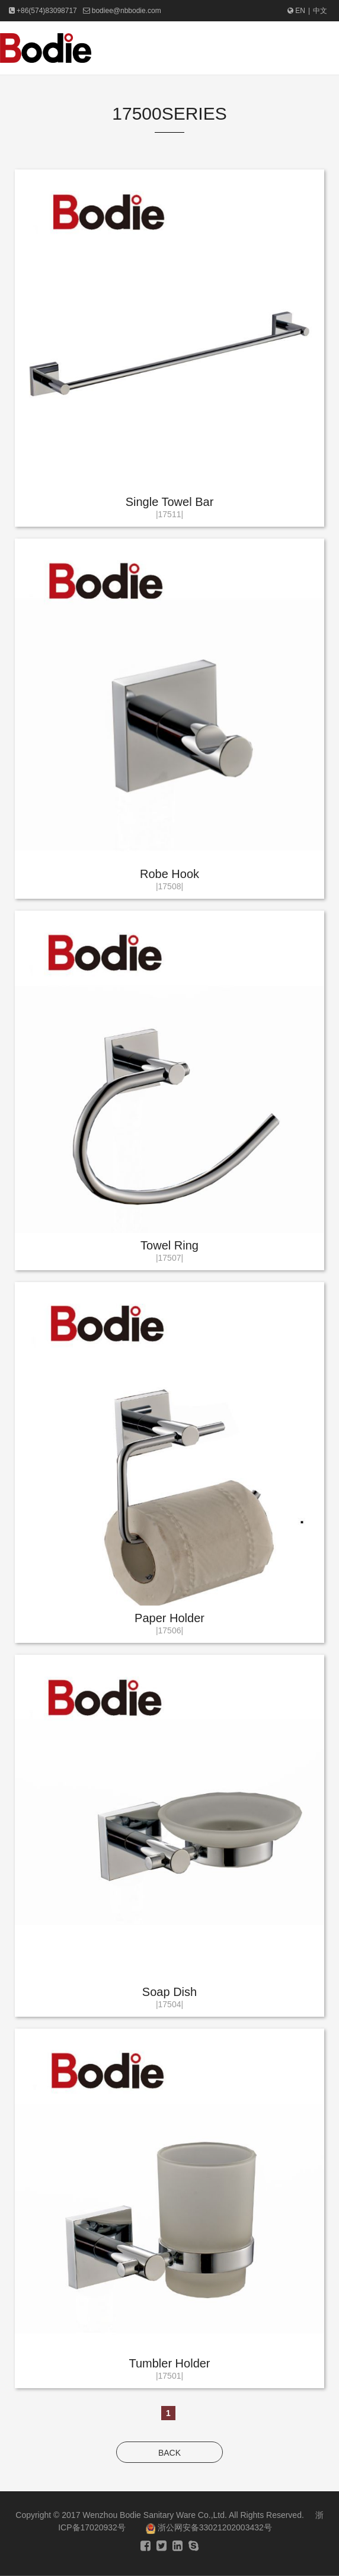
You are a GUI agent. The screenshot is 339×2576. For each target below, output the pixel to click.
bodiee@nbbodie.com (126, 11)
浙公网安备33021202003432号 (209, 2527)
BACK (169, 2453)
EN (296, 11)
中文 (320, 11)
